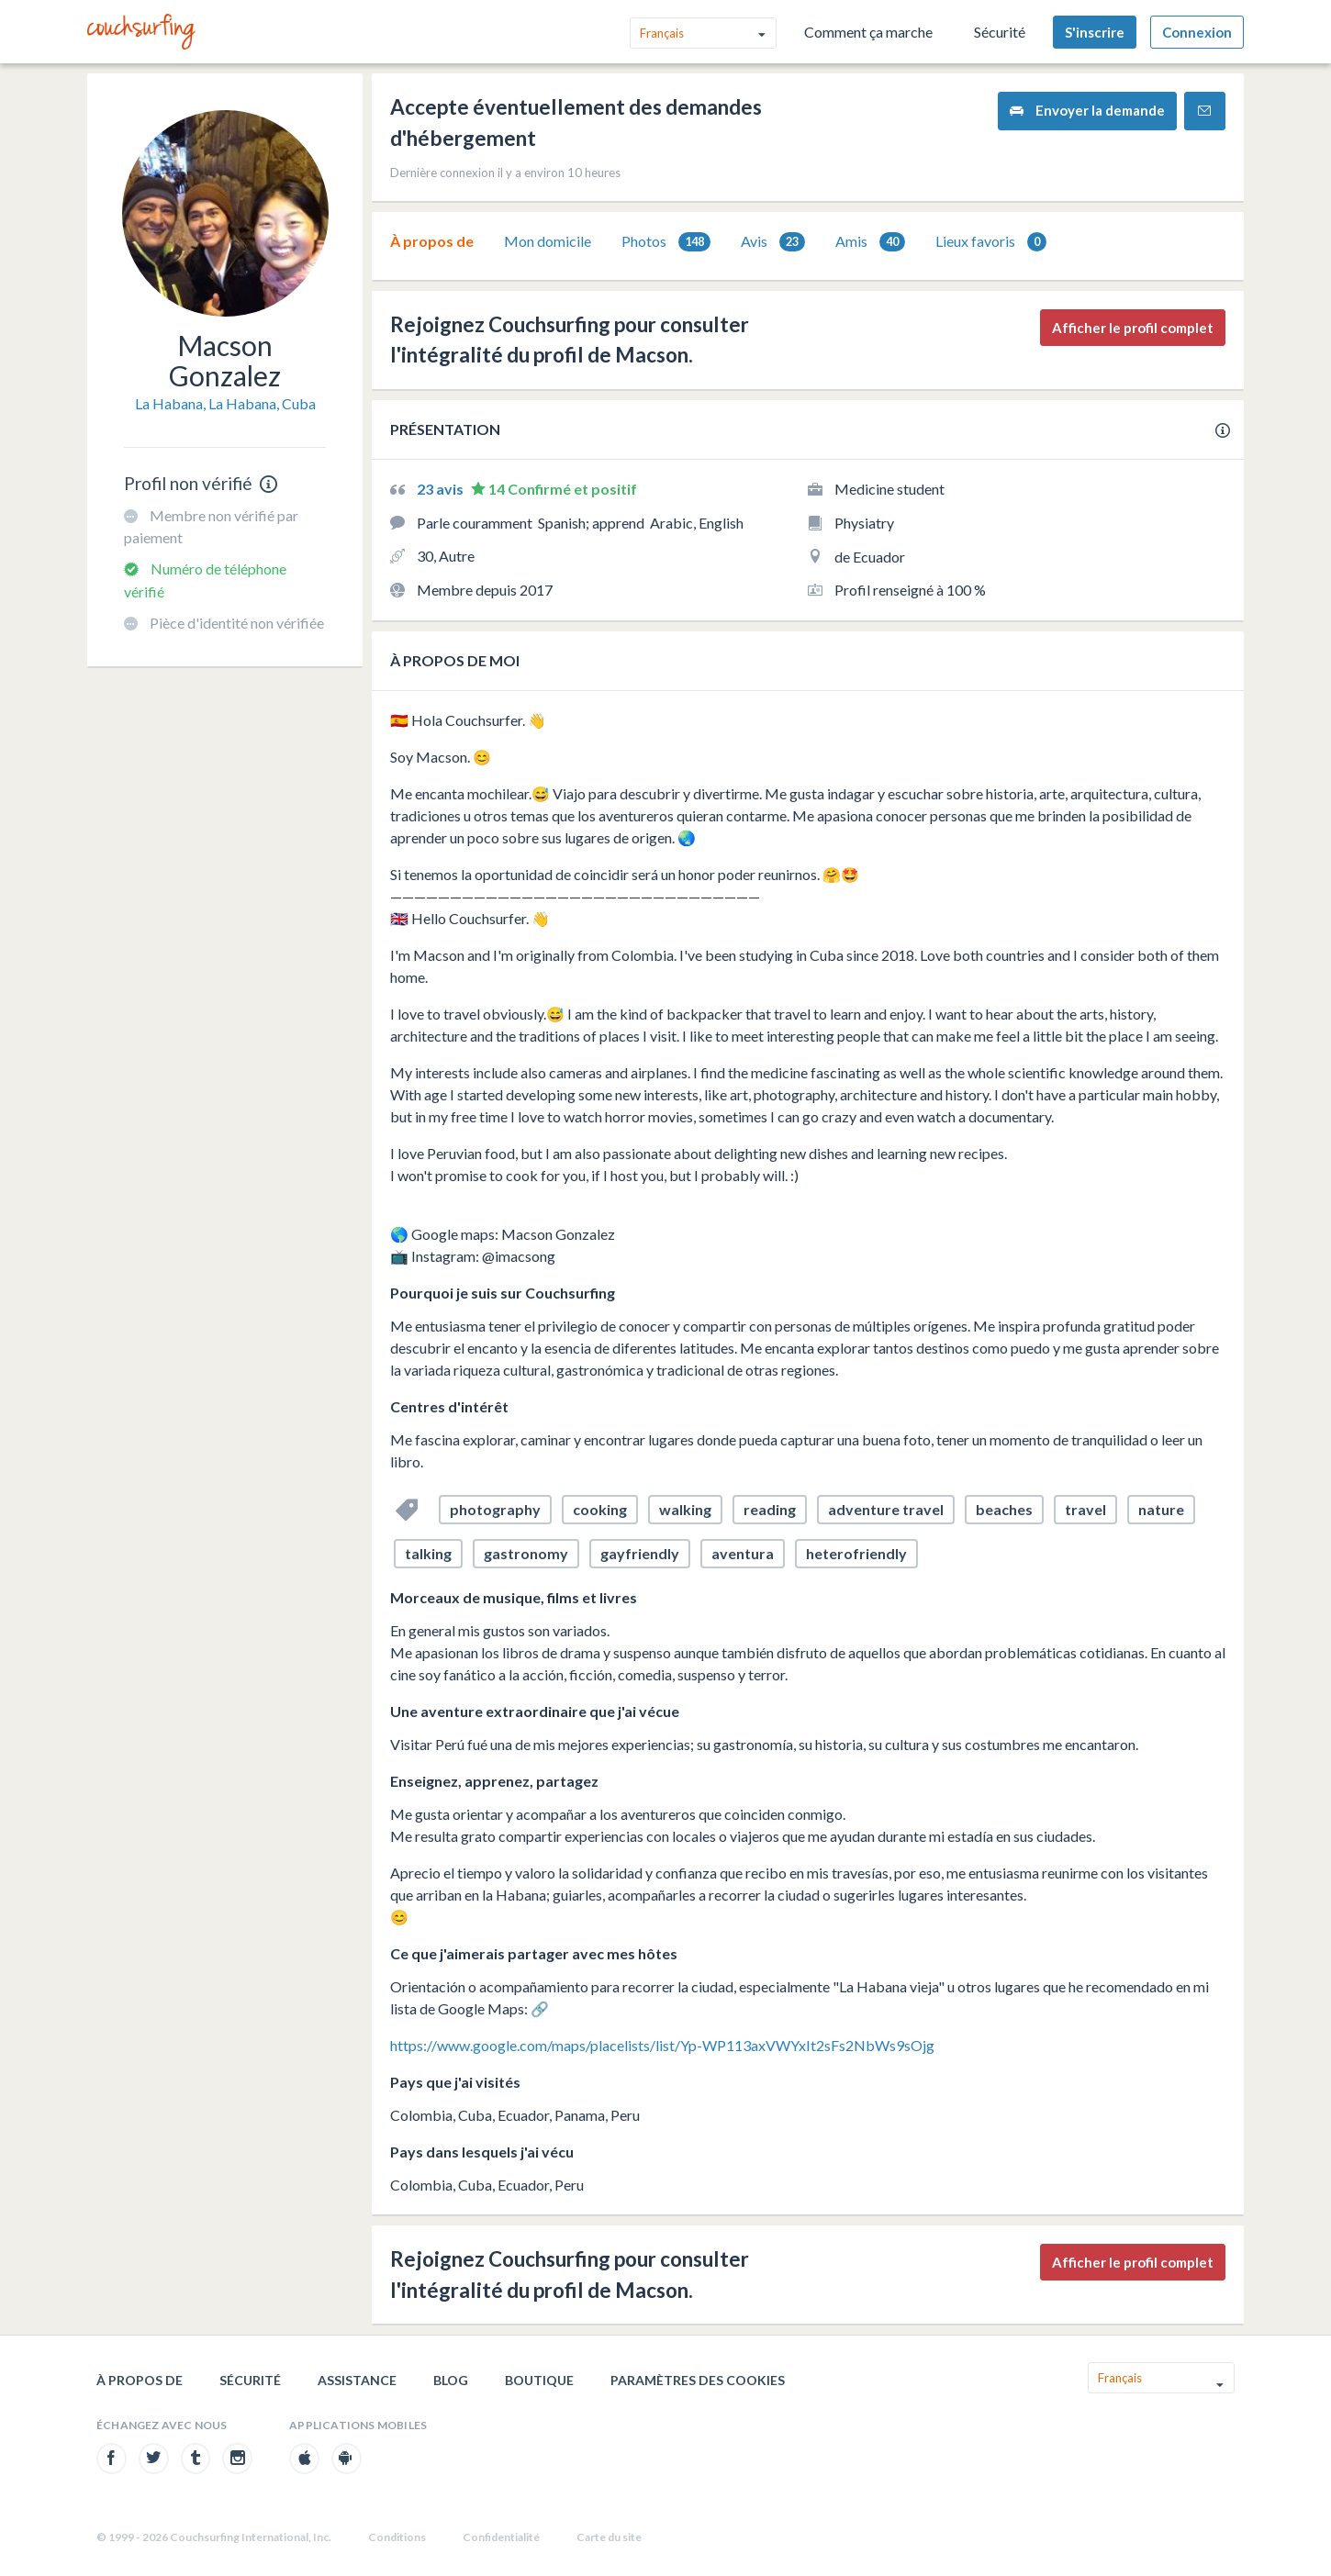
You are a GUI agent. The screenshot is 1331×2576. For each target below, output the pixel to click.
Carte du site (609, 2537)
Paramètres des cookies (697, 2380)
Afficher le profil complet (1133, 327)
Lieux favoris (990, 241)
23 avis (441, 488)
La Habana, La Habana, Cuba (225, 403)
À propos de (432, 241)
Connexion (1197, 32)
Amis (870, 241)
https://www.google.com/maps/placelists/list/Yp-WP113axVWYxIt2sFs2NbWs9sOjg (662, 2045)
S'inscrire (1094, 32)
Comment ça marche (868, 31)
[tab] (432, 241)
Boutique (539, 2380)
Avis (773, 241)
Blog (450, 2380)
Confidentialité (501, 2537)
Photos (665, 241)
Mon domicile (547, 241)
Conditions (397, 2537)
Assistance (357, 2380)
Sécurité (999, 31)
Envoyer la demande (1087, 110)
